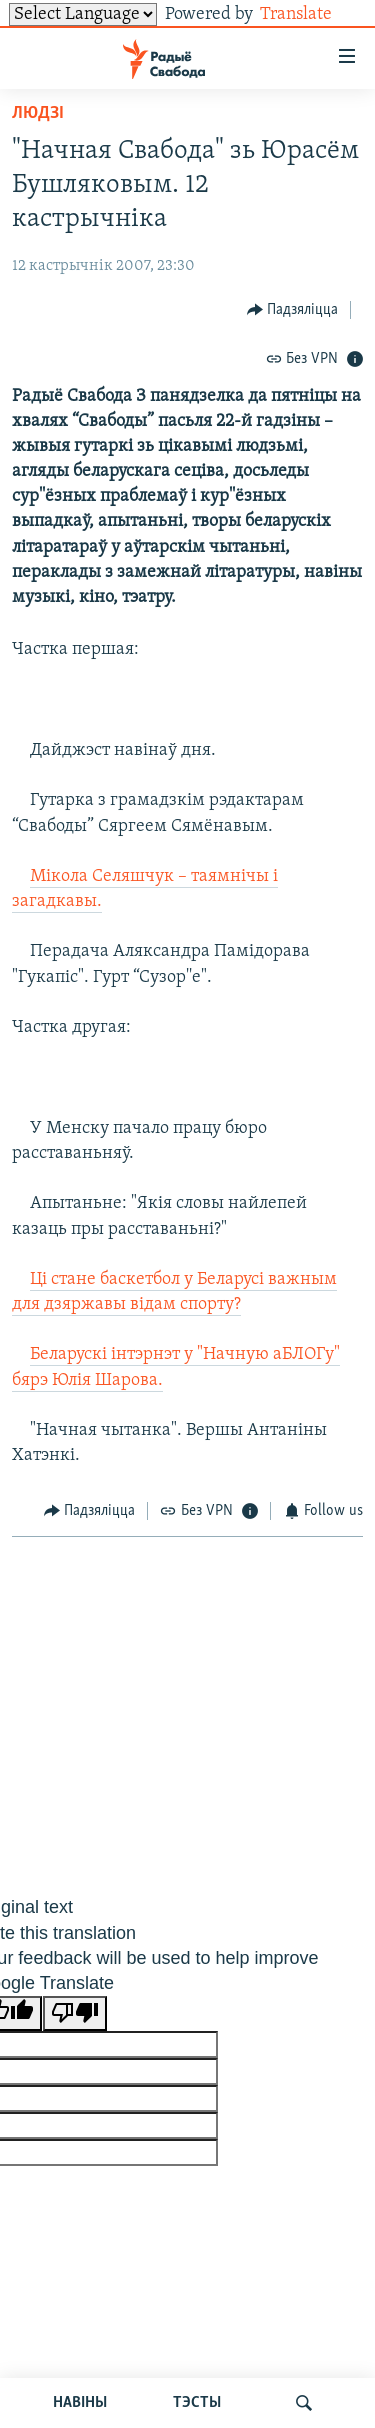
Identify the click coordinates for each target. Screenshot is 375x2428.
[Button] (293, 309)
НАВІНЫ (80, 2403)
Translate (311, 14)
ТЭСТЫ (197, 2403)
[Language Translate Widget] (83, 14)
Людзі (38, 113)
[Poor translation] (75, 2013)
